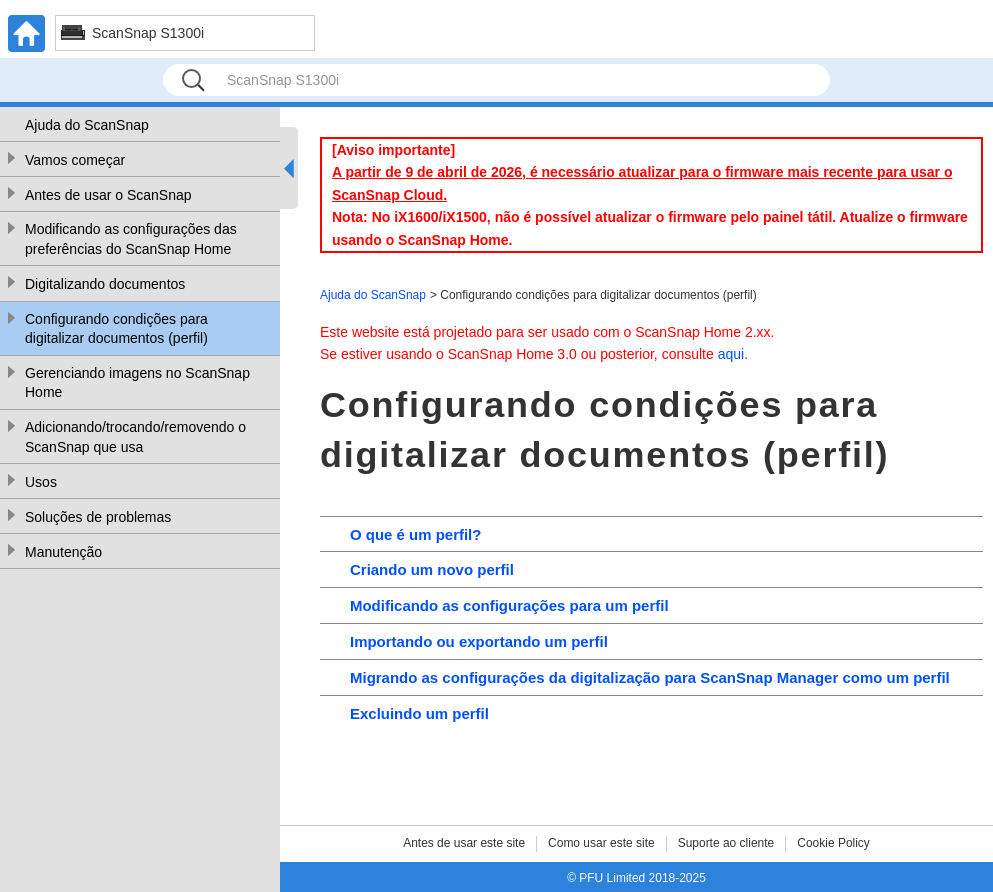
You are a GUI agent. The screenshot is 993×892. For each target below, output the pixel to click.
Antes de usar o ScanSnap (108, 195)
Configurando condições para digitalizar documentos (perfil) (116, 329)
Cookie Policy (833, 843)
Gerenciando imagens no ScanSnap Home (137, 383)
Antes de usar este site (464, 843)
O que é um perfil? (415, 534)
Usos (41, 482)
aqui (731, 354)
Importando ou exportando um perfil (479, 641)
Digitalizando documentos (105, 284)
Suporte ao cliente (726, 843)
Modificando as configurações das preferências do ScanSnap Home (131, 239)
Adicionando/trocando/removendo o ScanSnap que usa (135, 437)
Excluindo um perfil (419, 713)
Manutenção (63, 552)
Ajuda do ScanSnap (87, 125)
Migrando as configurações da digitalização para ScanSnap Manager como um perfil (650, 677)
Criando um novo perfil (432, 569)
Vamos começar (75, 160)
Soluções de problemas (98, 517)
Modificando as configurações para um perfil (509, 605)
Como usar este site (601, 843)
